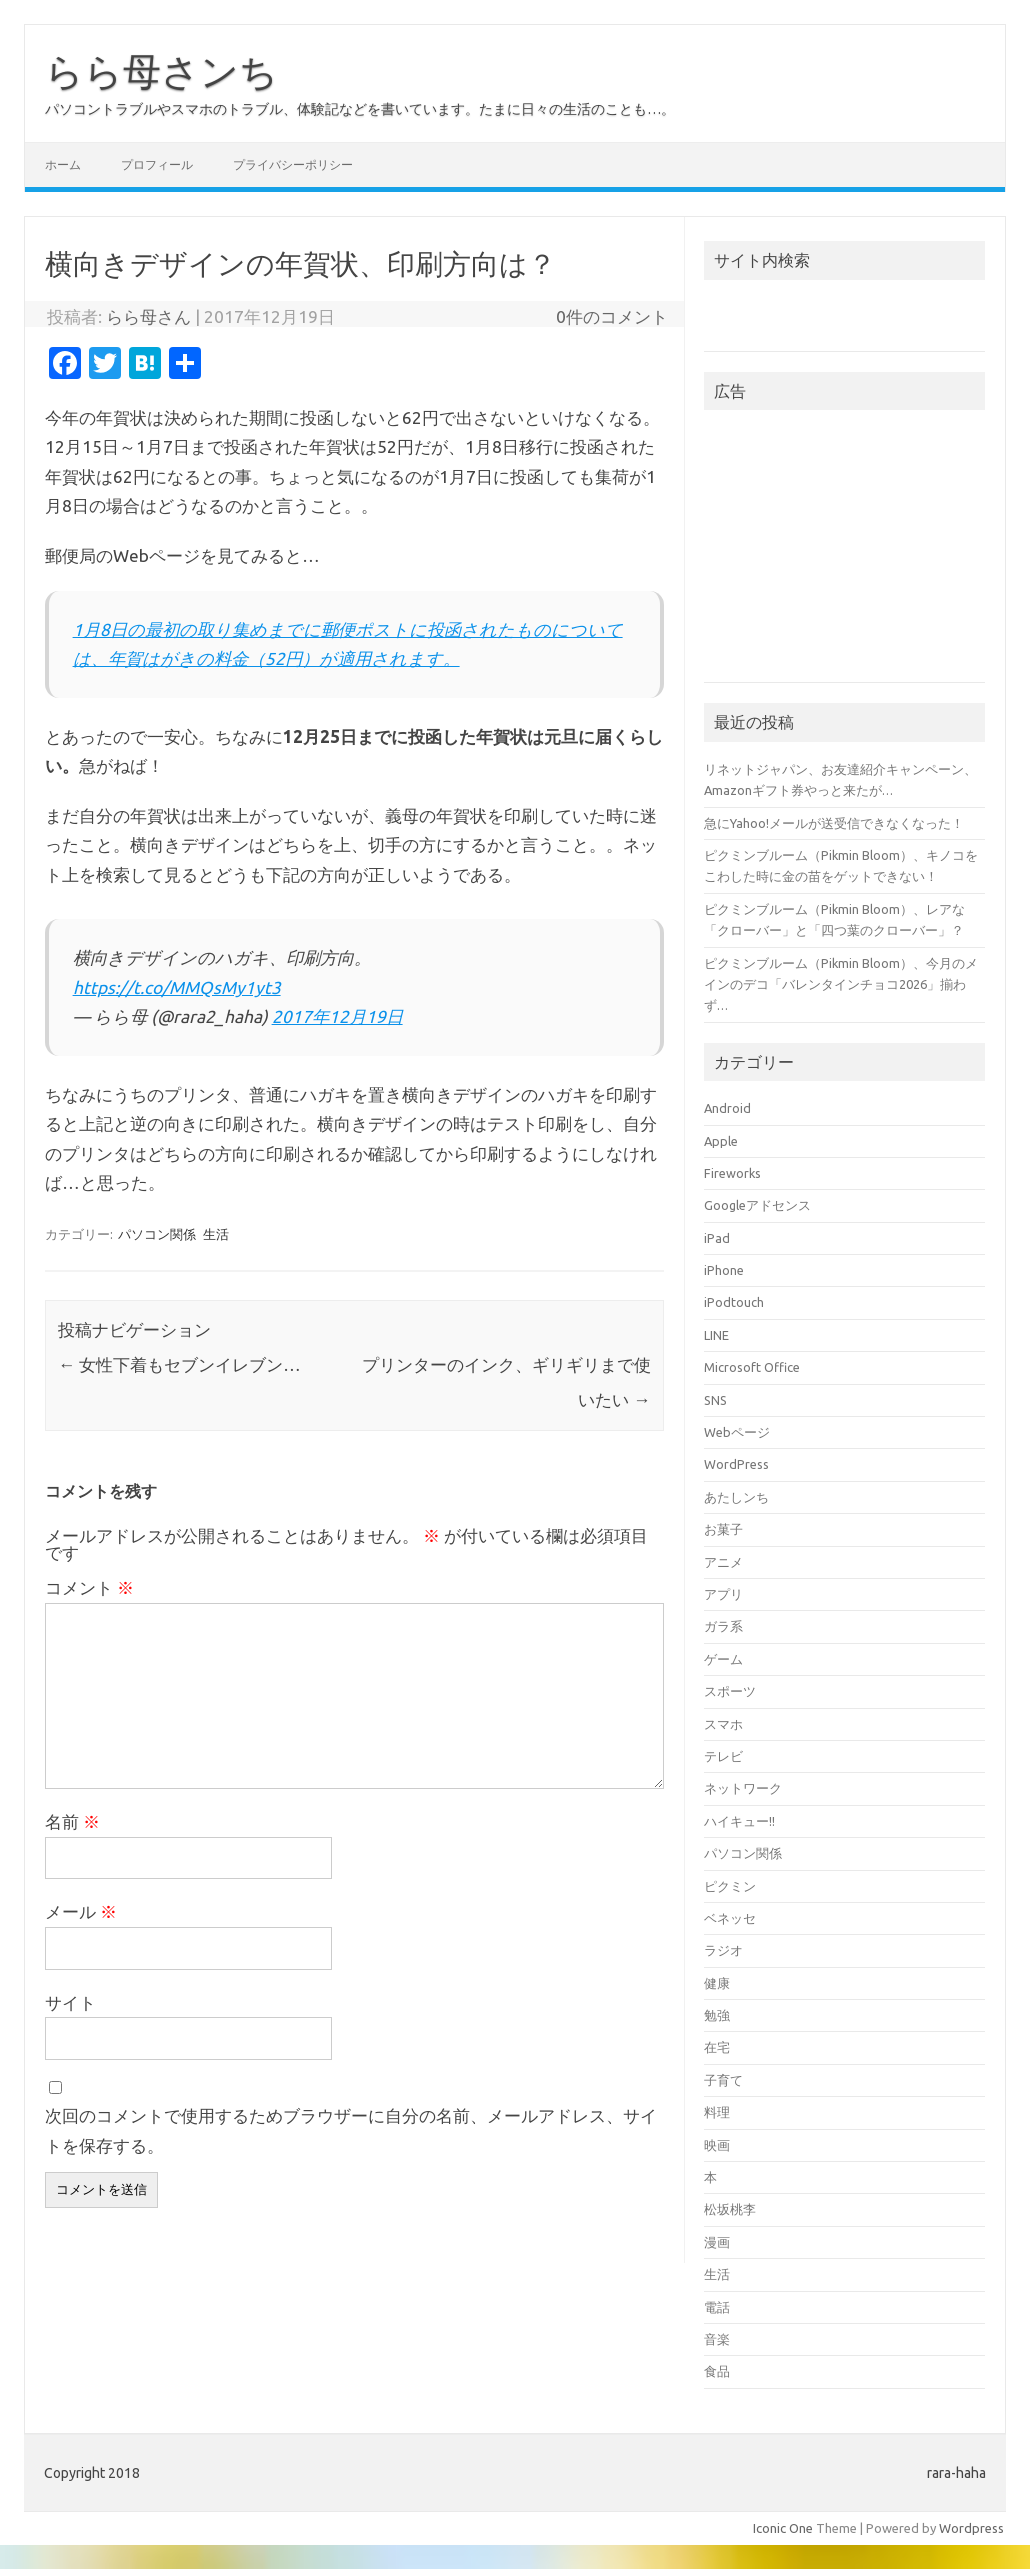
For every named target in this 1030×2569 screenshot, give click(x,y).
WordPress (736, 1464)
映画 (717, 2145)
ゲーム (723, 1659)
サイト (70, 2002)
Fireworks (732, 1173)
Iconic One (783, 2528)
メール (81, 1911)
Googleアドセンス (757, 1205)
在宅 (717, 2047)
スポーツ (730, 1691)
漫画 (717, 2242)
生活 (216, 1234)
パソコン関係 (157, 1234)
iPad (717, 1238)
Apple (721, 1141)
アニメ (723, 1562)
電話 (717, 2307)
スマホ (723, 1724)
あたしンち (736, 1497)
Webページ (737, 1432)
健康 (717, 1983)
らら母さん (148, 316)
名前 (72, 1821)
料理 (717, 2112)
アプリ (723, 1594)
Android (727, 1108)
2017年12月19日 (337, 1016)
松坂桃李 (730, 2209)
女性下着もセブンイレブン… (179, 1364)
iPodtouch (734, 1302)
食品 (717, 2371)
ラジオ (723, 1950)
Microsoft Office (752, 1367)
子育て (723, 2080)
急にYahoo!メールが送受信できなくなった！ (834, 823)
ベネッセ (730, 1918)
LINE (716, 1335)
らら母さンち (161, 71)
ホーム (63, 164)
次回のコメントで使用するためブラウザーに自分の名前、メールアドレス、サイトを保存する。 (351, 2130)
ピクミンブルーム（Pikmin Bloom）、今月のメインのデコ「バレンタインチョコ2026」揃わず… (841, 984)
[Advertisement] (844, 552)
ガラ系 (723, 1626)
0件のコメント (612, 316)
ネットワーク (743, 1788)
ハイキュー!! (739, 1821)
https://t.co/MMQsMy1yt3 (177, 987)
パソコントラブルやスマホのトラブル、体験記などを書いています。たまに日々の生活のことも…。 (360, 109)
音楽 (717, 2339)
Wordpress (971, 2528)
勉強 (717, 2015)
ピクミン (730, 1886)
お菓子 (723, 1529)
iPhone (724, 1270)
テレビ (723, 1756)
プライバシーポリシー (293, 164)
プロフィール (157, 164)
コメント (89, 1587)
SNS (715, 1400)
